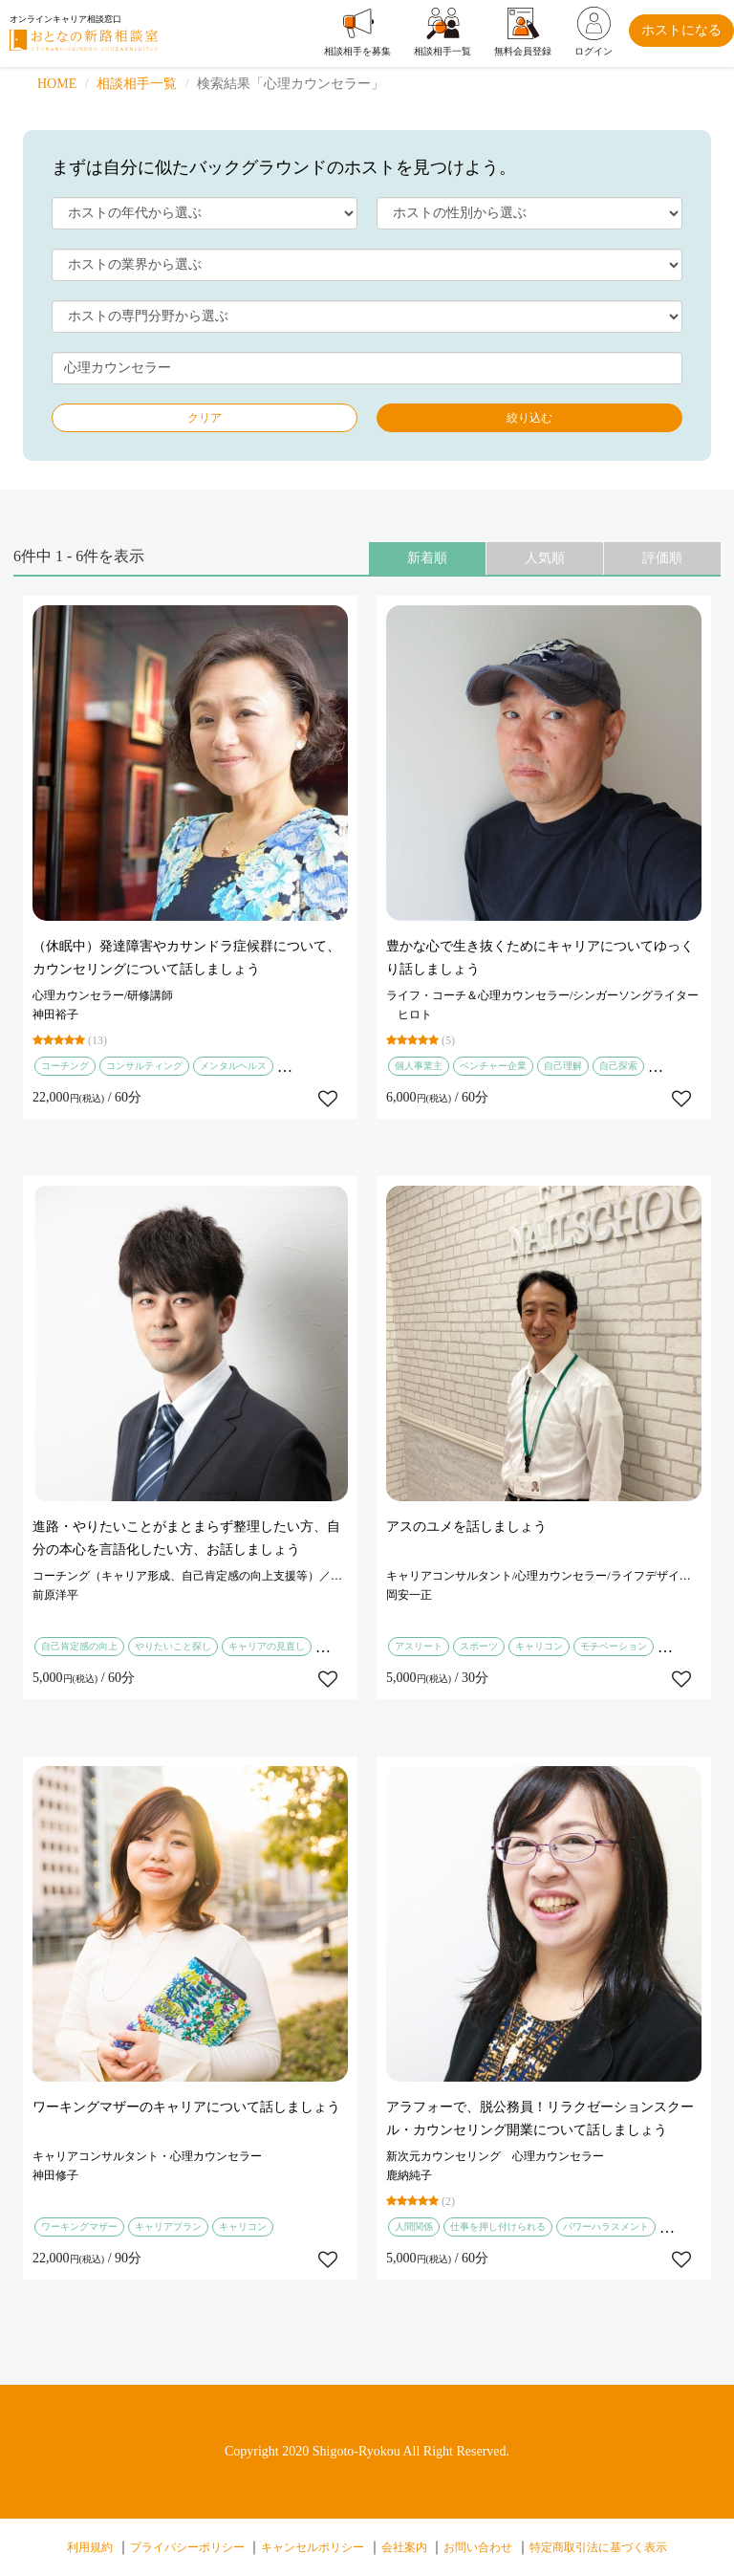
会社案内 (404, 2547)
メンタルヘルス (233, 1065)
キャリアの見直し (266, 1646)
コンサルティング (144, 1065)
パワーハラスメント (606, 2226)
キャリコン (539, 1646)
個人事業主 (419, 1065)
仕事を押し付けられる (498, 2226)
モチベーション (613, 1646)
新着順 (427, 558)
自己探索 (618, 1065)
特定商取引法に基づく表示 (598, 2547)
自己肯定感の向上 (79, 1646)
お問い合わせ (477, 2547)
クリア (204, 418)
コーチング (65, 1065)
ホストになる (681, 30)
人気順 (545, 558)
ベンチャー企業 (493, 1065)
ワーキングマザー (79, 2226)
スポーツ (479, 1646)
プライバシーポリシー (187, 2547)
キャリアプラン (168, 2226)
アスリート (419, 1646)
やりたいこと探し (173, 1646)
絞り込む (529, 418)
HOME (56, 83)
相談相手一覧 (137, 83)
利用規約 (90, 2547)
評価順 (662, 558)
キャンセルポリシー (312, 2547)
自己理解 (563, 1065)
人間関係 (414, 2226)
